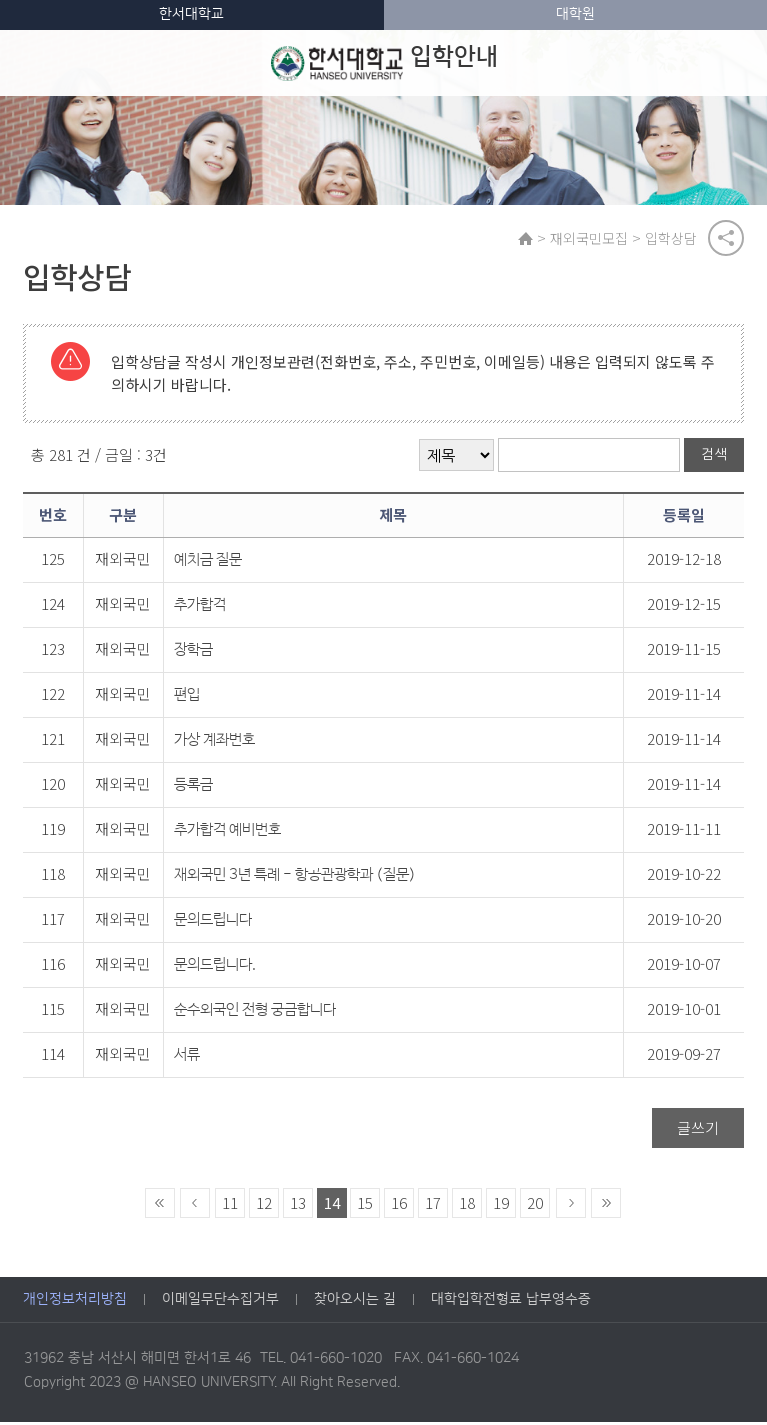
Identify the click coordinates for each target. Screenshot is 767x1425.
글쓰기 (698, 1130)
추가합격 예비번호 (227, 832)
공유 (726, 239)
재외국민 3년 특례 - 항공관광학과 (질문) (295, 877)
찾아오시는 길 (355, 1303)
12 (264, 1205)
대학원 (575, 14)
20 (535, 1205)
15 (365, 1205)
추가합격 (200, 607)
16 (399, 1205)
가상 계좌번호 (214, 742)
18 (467, 1205)
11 (230, 1205)
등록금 (193, 787)
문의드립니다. (215, 967)
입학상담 (673, 239)
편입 (187, 697)
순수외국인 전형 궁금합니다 (255, 1012)
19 (501, 1205)
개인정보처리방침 (75, 1303)
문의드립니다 (213, 922)
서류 (187, 1057)
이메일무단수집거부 (220, 1303)
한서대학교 (191, 14)
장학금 (193, 652)
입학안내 (385, 63)
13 (298, 1205)
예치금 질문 (208, 562)
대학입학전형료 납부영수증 (511, 1303)
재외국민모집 (591, 239)
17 (433, 1205)
